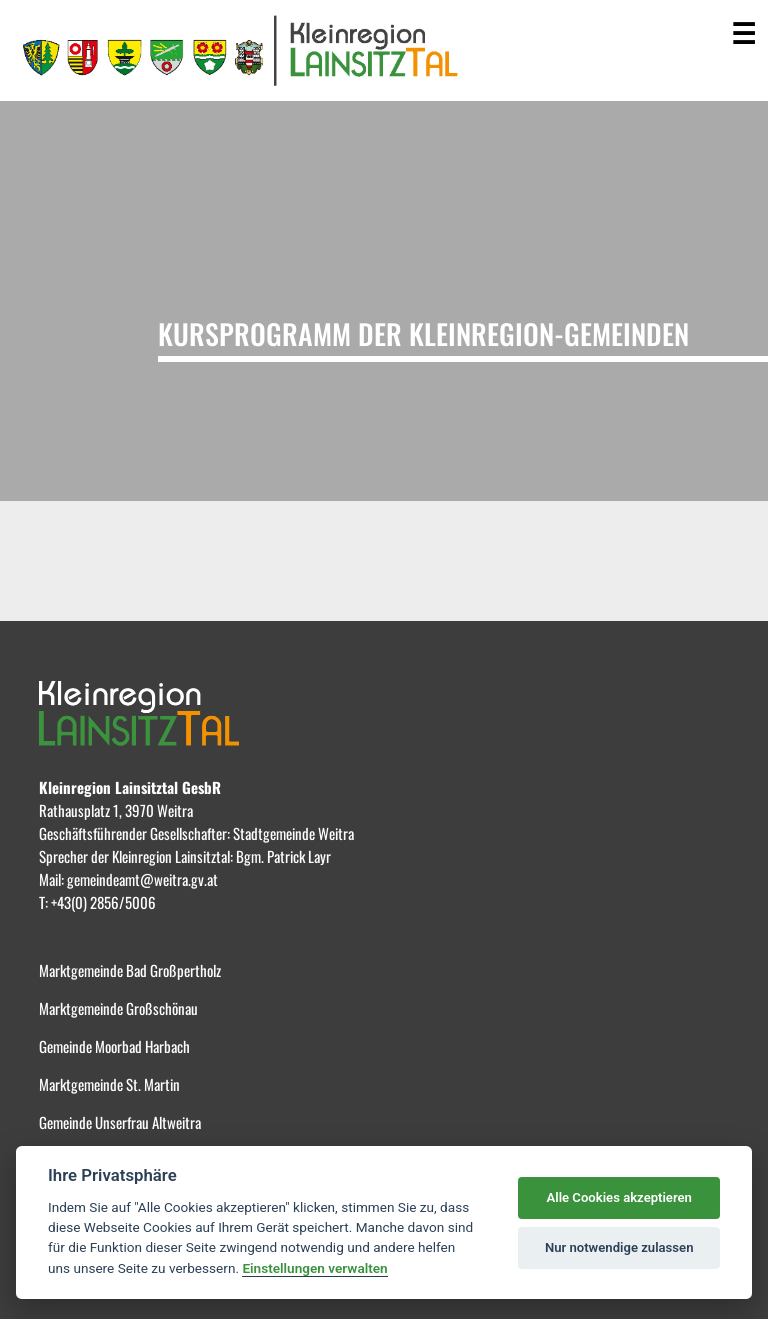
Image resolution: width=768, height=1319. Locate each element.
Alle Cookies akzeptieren (618, 1197)
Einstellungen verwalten (314, 1268)
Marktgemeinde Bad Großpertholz (130, 970)
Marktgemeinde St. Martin (109, 1084)
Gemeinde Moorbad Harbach (114, 1046)
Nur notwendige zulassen (619, 1247)
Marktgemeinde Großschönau (118, 1008)
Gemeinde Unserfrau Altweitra (120, 1122)
